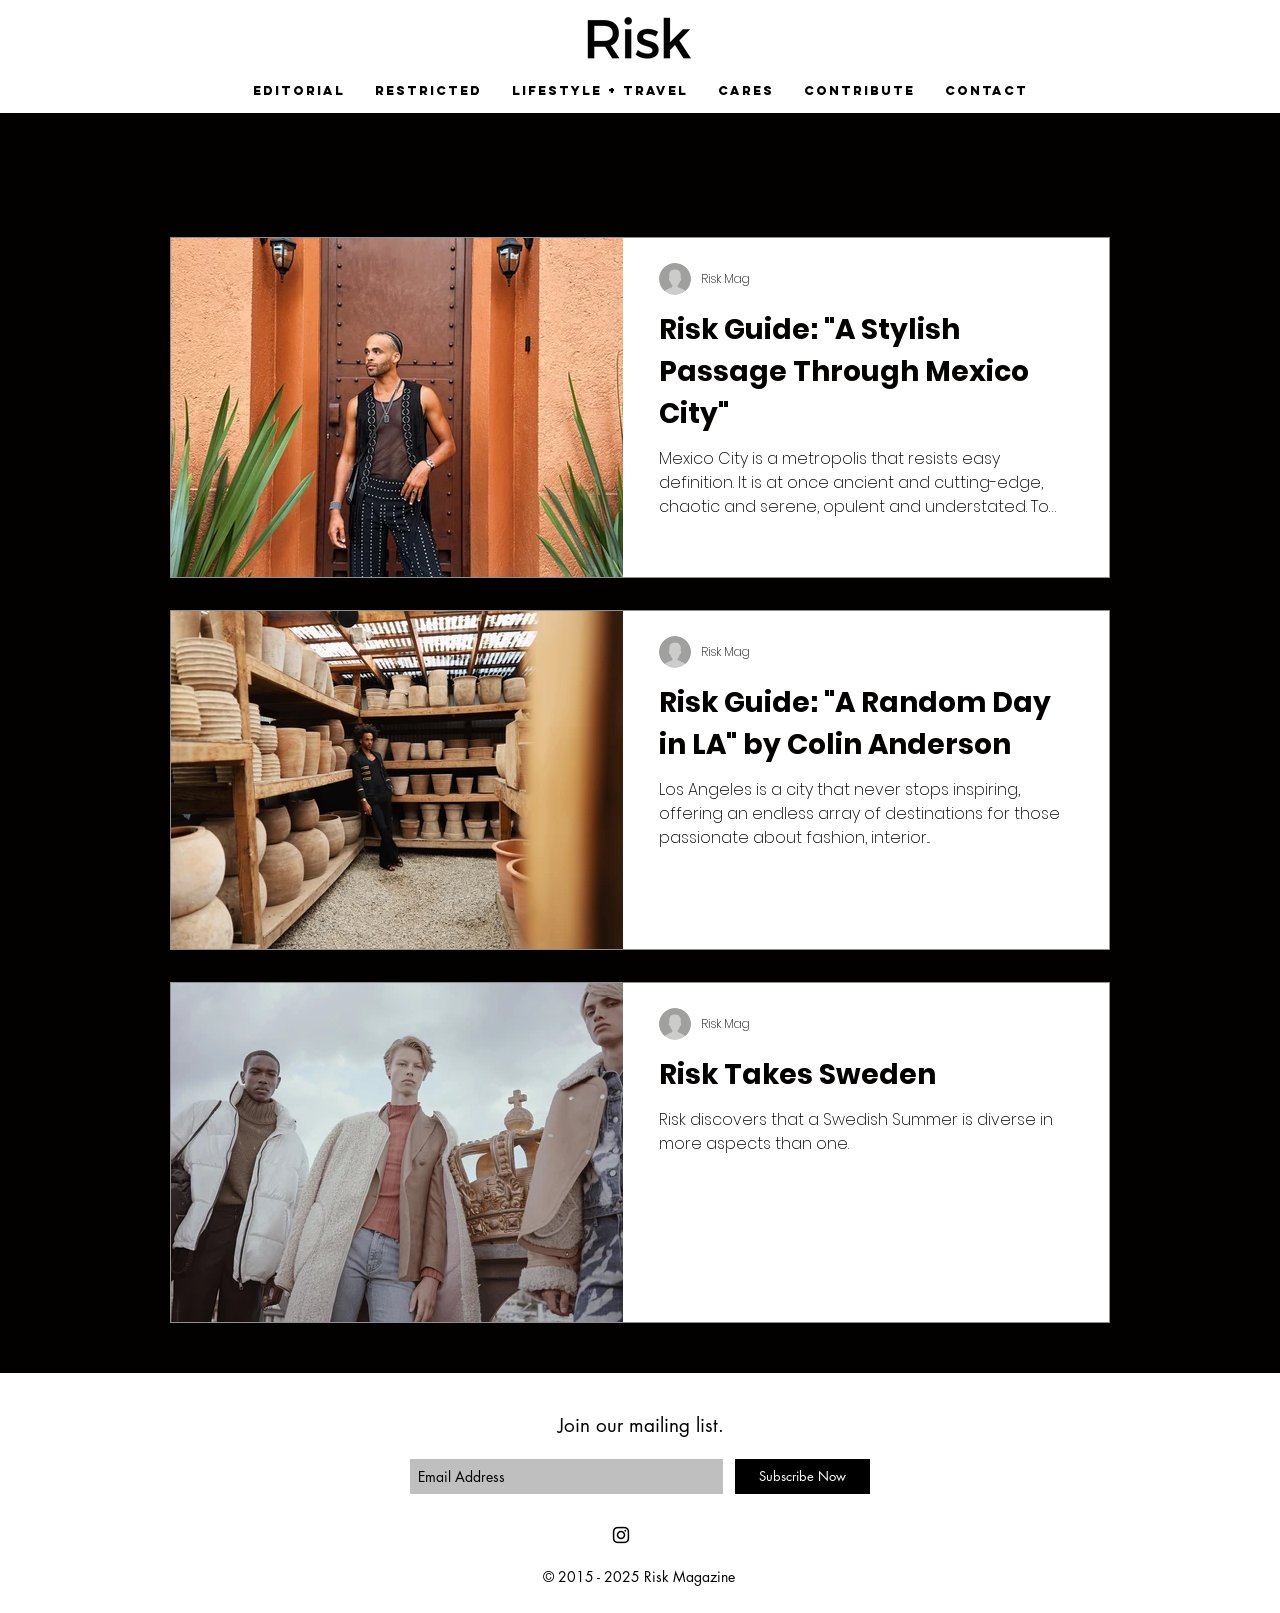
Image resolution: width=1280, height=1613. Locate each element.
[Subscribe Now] (802, 1476)
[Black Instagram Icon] (621, 1535)
